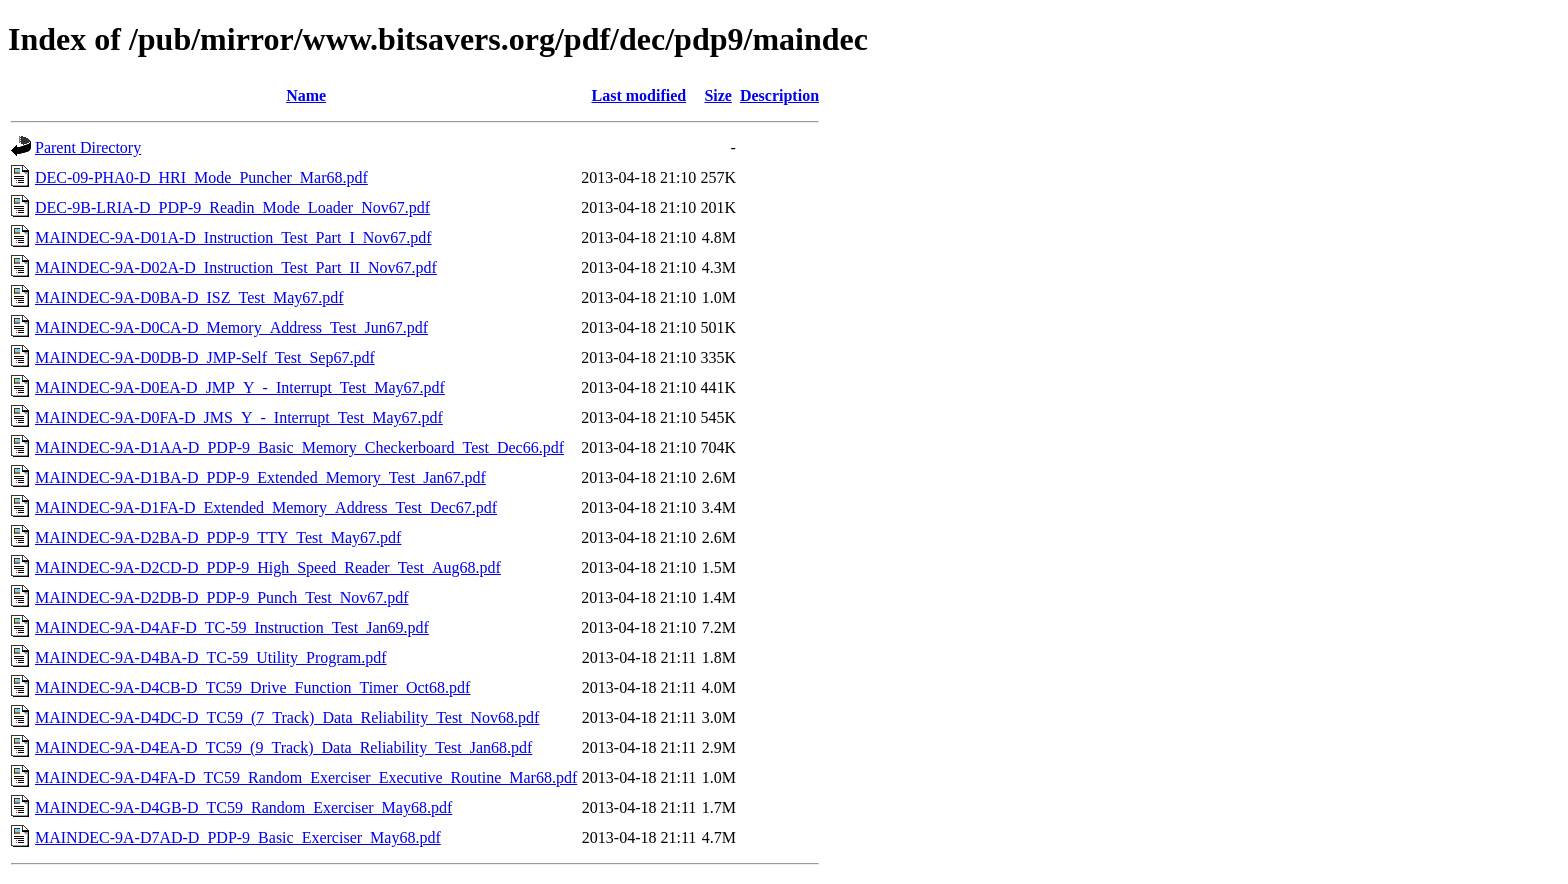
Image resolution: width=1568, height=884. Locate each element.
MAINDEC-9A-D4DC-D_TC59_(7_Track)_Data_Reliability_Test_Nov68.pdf (287, 717)
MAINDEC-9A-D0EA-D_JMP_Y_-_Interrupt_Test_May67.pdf (240, 387)
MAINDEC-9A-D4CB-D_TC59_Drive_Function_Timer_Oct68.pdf (252, 687)
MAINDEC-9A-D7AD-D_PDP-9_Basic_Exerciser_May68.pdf (238, 837)
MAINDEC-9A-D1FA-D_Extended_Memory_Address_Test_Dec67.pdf (266, 507)
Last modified (638, 95)
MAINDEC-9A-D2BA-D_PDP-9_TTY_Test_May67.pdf (218, 537)
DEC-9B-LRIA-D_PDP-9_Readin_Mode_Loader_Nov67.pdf (232, 207)
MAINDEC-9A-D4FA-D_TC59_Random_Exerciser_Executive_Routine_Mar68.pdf (306, 777)
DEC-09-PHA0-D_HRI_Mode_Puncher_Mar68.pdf (201, 177)
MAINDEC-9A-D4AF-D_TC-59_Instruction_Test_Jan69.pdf (232, 627)
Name (306, 95)
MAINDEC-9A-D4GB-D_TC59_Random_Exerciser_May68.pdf (243, 807)
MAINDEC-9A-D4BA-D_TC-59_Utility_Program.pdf (211, 657)
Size (718, 95)
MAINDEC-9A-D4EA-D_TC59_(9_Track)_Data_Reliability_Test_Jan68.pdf (283, 747)
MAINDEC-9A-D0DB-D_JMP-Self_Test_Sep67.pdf (205, 357)
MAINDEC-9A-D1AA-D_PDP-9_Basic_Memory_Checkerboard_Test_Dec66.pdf (299, 447)
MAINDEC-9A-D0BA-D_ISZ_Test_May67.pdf (189, 297)
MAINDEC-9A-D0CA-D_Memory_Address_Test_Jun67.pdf (231, 327)
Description (779, 95)
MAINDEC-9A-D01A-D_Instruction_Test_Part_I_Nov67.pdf (233, 237)
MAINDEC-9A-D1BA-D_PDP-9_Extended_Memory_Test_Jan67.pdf (260, 477)
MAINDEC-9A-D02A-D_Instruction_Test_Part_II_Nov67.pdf (236, 267)
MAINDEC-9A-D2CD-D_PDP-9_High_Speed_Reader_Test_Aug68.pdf (268, 567)
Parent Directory (88, 147)
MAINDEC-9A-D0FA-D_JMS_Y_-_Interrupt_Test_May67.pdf (239, 417)
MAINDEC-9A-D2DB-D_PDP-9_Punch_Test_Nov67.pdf (222, 597)
